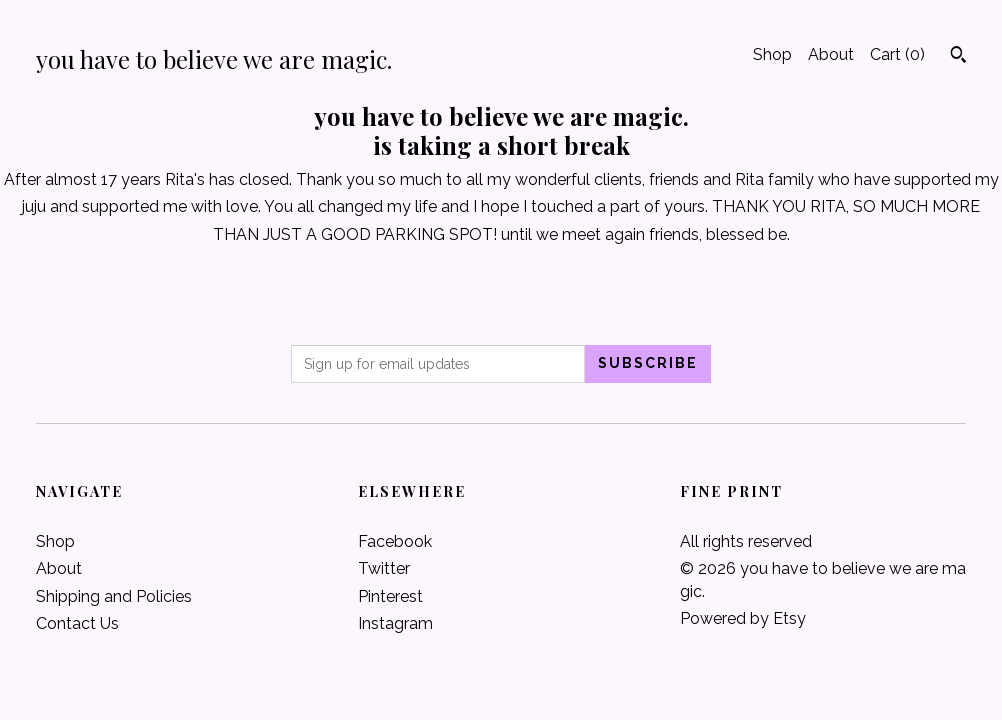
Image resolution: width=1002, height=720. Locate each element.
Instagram (395, 623)
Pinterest (390, 596)
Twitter (384, 568)
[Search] (958, 57)
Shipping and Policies (114, 596)
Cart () (897, 54)
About (831, 54)
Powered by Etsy (743, 618)
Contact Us (77, 623)
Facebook (395, 541)
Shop (772, 54)
